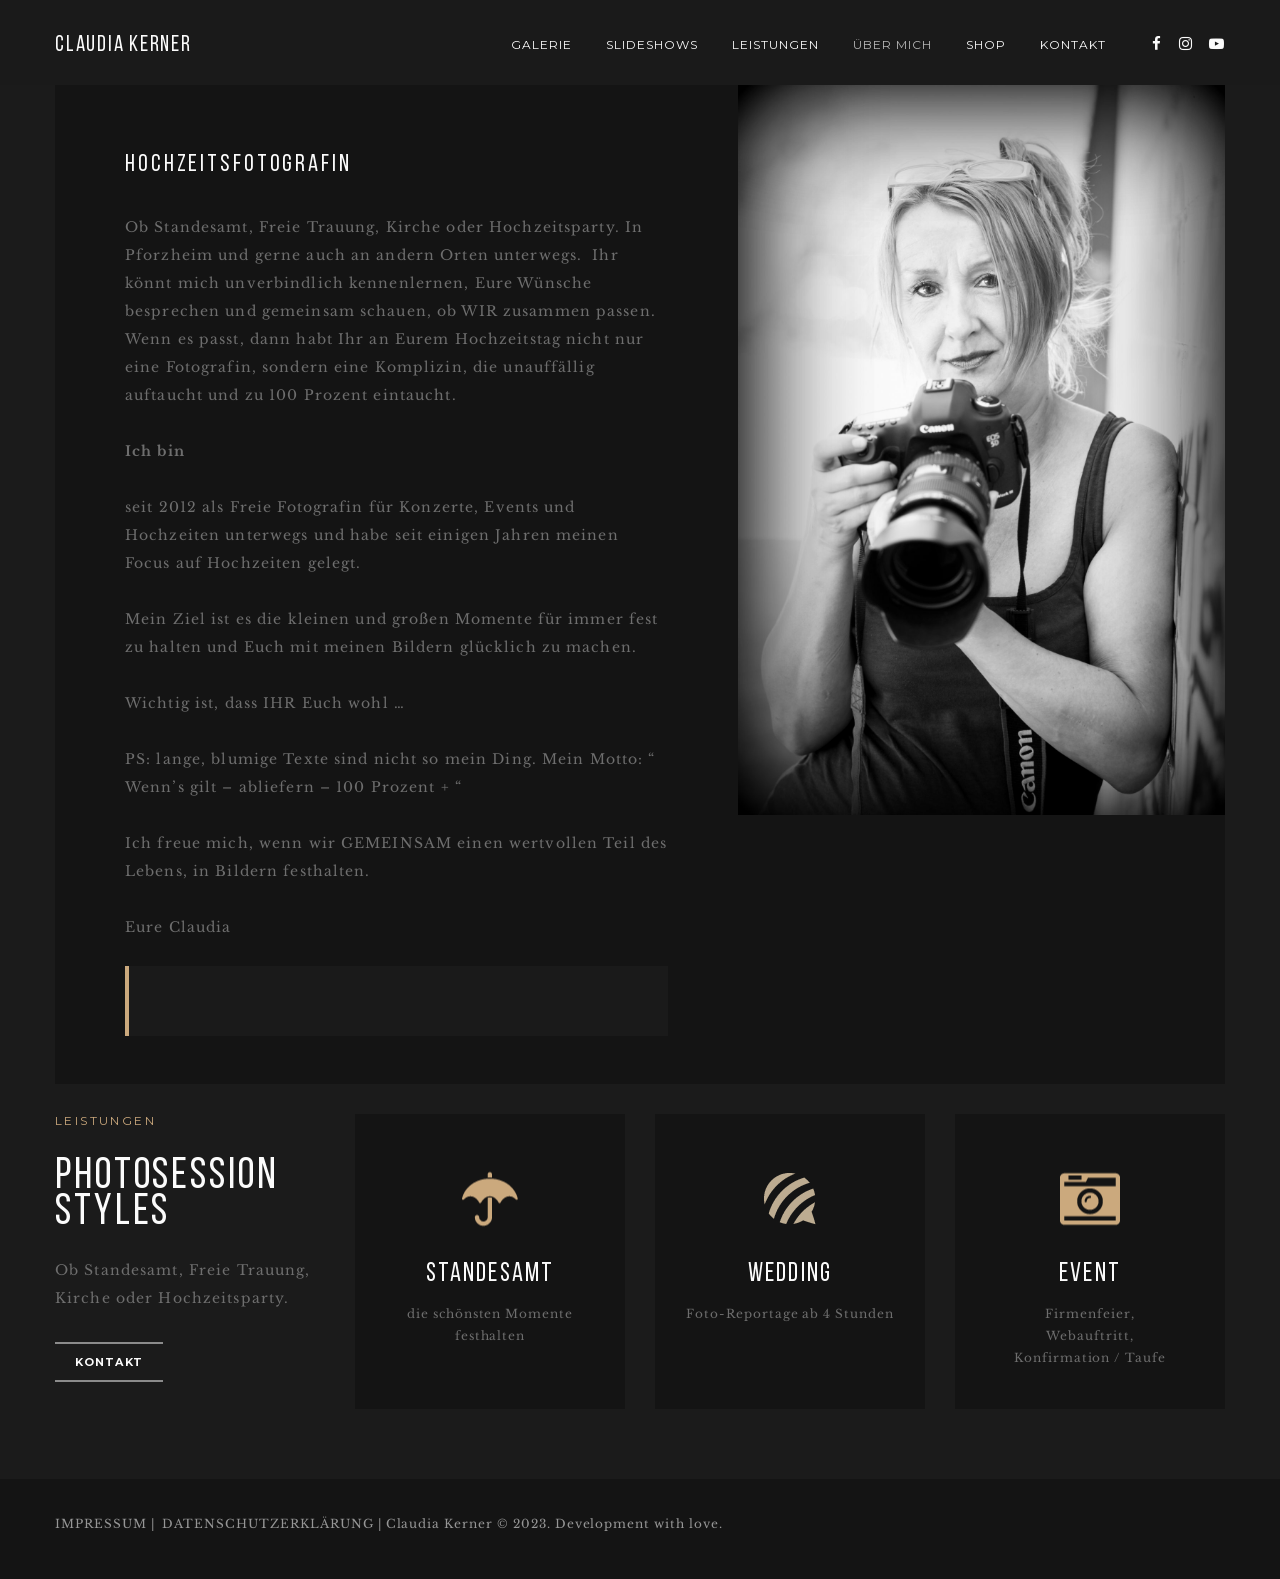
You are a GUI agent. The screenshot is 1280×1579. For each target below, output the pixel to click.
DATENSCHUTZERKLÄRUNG (267, 1523)
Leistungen (775, 44)
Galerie (541, 44)
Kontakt (1073, 44)
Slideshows (652, 44)
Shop (986, 44)
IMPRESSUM (101, 1523)
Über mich (892, 44)
